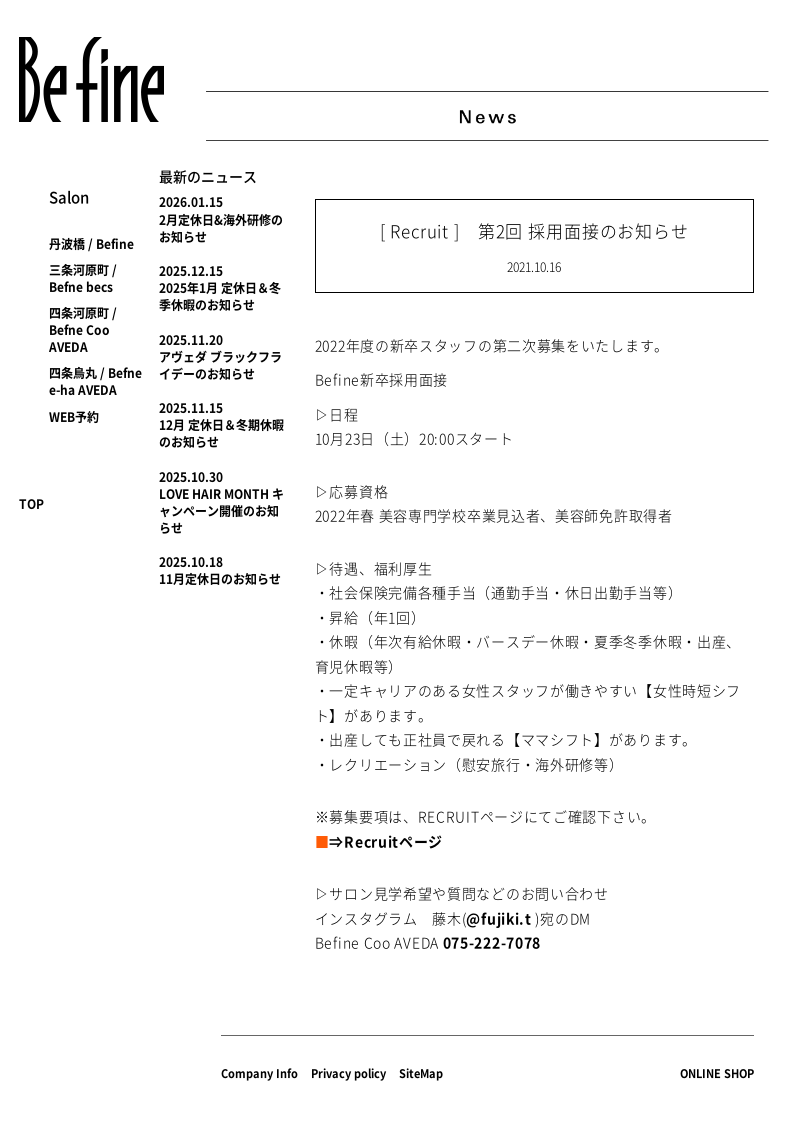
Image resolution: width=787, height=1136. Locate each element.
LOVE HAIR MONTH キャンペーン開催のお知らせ (221, 511)
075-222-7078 (492, 942)
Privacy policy (348, 1073)
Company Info (259, 1073)
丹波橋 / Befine (91, 244)
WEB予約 (74, 417)
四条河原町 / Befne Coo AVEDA (83, 330)
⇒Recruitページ (386, 841)
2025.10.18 (191, 562)
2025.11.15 (191, 408)
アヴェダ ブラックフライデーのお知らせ (220, 365)
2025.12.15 (191, 271)
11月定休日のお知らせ (220, 579)
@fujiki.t (498, 918)
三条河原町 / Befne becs (83, 278)
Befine (91, 79)
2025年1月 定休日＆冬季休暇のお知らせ (220, 296)
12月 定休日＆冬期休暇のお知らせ (221, 433)
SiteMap (421, 1073)
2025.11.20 (191, 340)
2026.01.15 (191, 202)
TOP (31, 504)
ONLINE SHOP (717, 1073)
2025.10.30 (191, 477)
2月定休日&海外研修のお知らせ (221, 228)
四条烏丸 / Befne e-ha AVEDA (95, 381)
